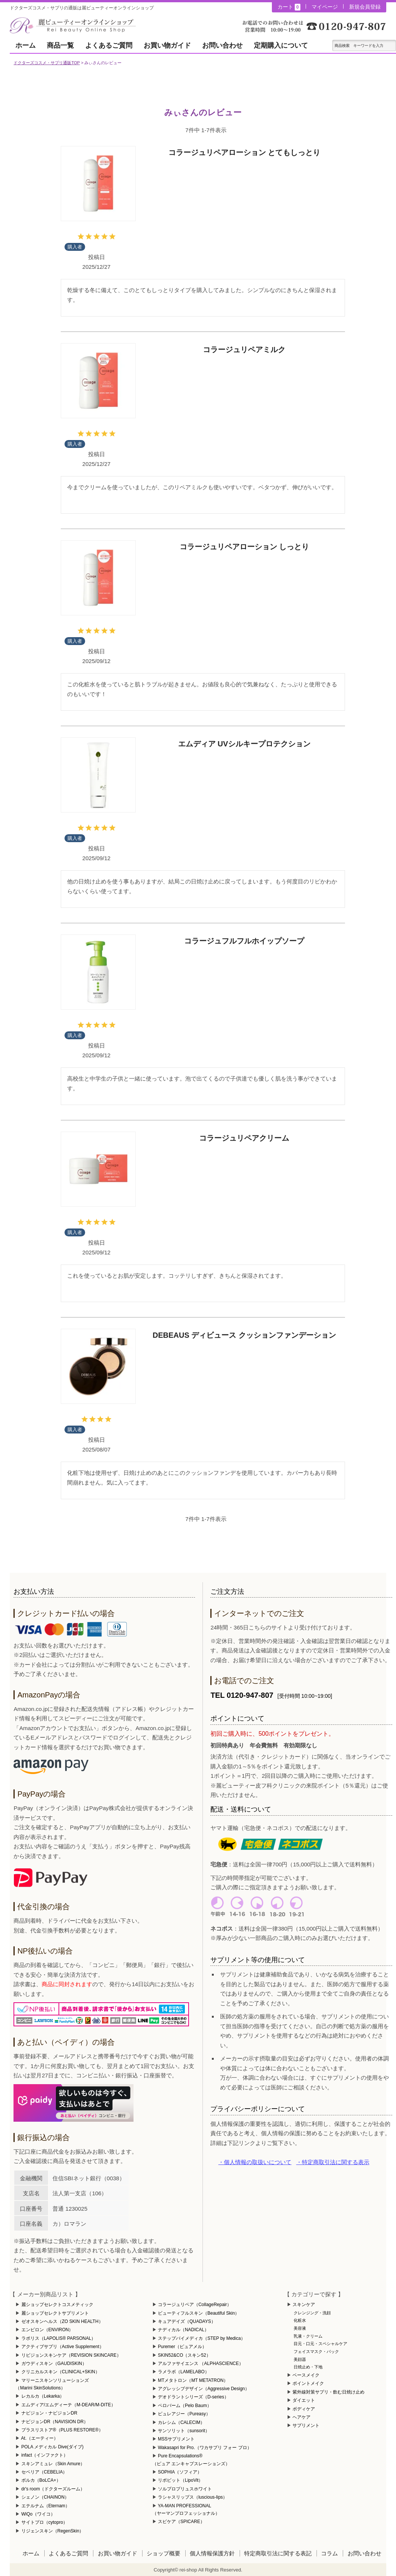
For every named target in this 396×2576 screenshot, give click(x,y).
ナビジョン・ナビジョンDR (49, 2413)
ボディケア (303, 2409)
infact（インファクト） (44, 2455)
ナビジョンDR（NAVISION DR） (54, 2421)
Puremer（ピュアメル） (182, 2346)
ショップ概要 (163, 2553)
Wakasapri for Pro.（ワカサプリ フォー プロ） (205, 2447)
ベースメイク (306, 2375)
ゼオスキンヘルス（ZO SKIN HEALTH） (62, 2321)
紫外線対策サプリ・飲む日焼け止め (328, 2392)
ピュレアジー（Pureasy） (184, 2413)
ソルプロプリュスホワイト (185, 2489)
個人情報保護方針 (212, 2553)
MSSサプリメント (176, 2439)
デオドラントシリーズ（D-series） (193, 2397)
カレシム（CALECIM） (181, 2422)
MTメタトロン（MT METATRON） (193, 2380)
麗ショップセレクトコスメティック (57, 2304)
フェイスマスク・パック (316, 2351)
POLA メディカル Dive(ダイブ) (52, 2446)
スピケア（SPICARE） (181, 2521)
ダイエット (303, 2400)
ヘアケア (301, 2417)
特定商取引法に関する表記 (278, 2553)
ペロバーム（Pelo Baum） (185, 2405)
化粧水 (300, 2320)
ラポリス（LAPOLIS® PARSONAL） (58, 2338)
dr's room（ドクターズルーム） (53, 2489)
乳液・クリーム (308, 2336)
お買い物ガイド (167, 45)
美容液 (300, 2328)
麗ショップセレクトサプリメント (55, 2313)
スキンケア (303, 2304)
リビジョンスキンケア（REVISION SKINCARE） (71, 2355)
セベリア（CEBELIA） (44, 2472)
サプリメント (306, 2425)
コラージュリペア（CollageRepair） (194, 2304)
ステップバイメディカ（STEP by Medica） (201, 2338)
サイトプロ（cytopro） (44, 2522)
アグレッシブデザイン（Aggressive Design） (203, 2388)
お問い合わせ (222, 45)
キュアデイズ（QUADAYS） (187, 2321)
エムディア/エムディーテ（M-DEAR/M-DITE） (68, 2404)
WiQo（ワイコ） (38, 2514)
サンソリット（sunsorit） (184, 2430)
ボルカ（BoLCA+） (41, 2480)
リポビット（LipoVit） (180, 2480)
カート (289, 7)
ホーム (25, 45)
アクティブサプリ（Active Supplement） (62, 2346)
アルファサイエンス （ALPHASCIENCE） (200, 2363)
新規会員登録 (365, 7)
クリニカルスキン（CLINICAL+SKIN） (60, 2371)
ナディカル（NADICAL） (183, 2329)
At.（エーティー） (39, 2438)
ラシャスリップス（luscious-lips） (192, 2497)
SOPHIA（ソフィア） (180, 2472)
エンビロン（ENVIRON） (47, 2329)
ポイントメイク (308, 2383)
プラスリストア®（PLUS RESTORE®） (62, 2430)
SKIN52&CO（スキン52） (184, 2355)
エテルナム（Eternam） (45, 2505)
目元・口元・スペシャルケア (320, 2343)
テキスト (390, 45)
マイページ (325, 7)
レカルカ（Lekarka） (42, 2396)
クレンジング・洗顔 (312, 2313)
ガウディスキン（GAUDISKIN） (54, 2363)
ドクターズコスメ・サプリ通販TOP (47, 62)
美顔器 (300, 2359)
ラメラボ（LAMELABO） (183, 2371)
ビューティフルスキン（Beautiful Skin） (198, 2313)
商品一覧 (60, 45)
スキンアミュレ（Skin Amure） (53, 2463)
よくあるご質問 (108, 45)
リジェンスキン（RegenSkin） (52, 2531)
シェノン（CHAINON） (45, 2497)
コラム (329, 2553)
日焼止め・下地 (308, 2367)
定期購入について (281, 45)
